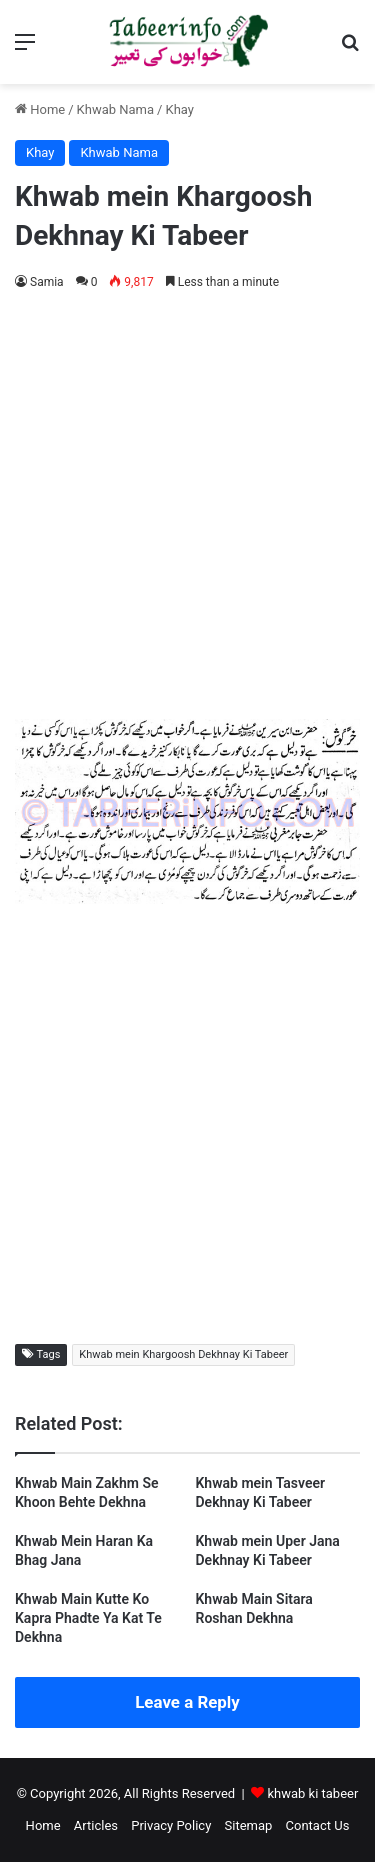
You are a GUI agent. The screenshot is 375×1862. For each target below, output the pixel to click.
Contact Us (318, 1825)
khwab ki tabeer (312, 1793)
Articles (96, 1825)
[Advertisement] (187, 501)
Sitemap (249, 1825)
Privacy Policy (171, 1825)
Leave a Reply (187, 1702)
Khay (179, 109)
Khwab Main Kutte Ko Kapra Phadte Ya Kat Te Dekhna (88, 1618)
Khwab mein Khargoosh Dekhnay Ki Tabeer (183, 1354)
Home (40, 109)
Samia (47, 282)
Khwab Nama (116, 109)
